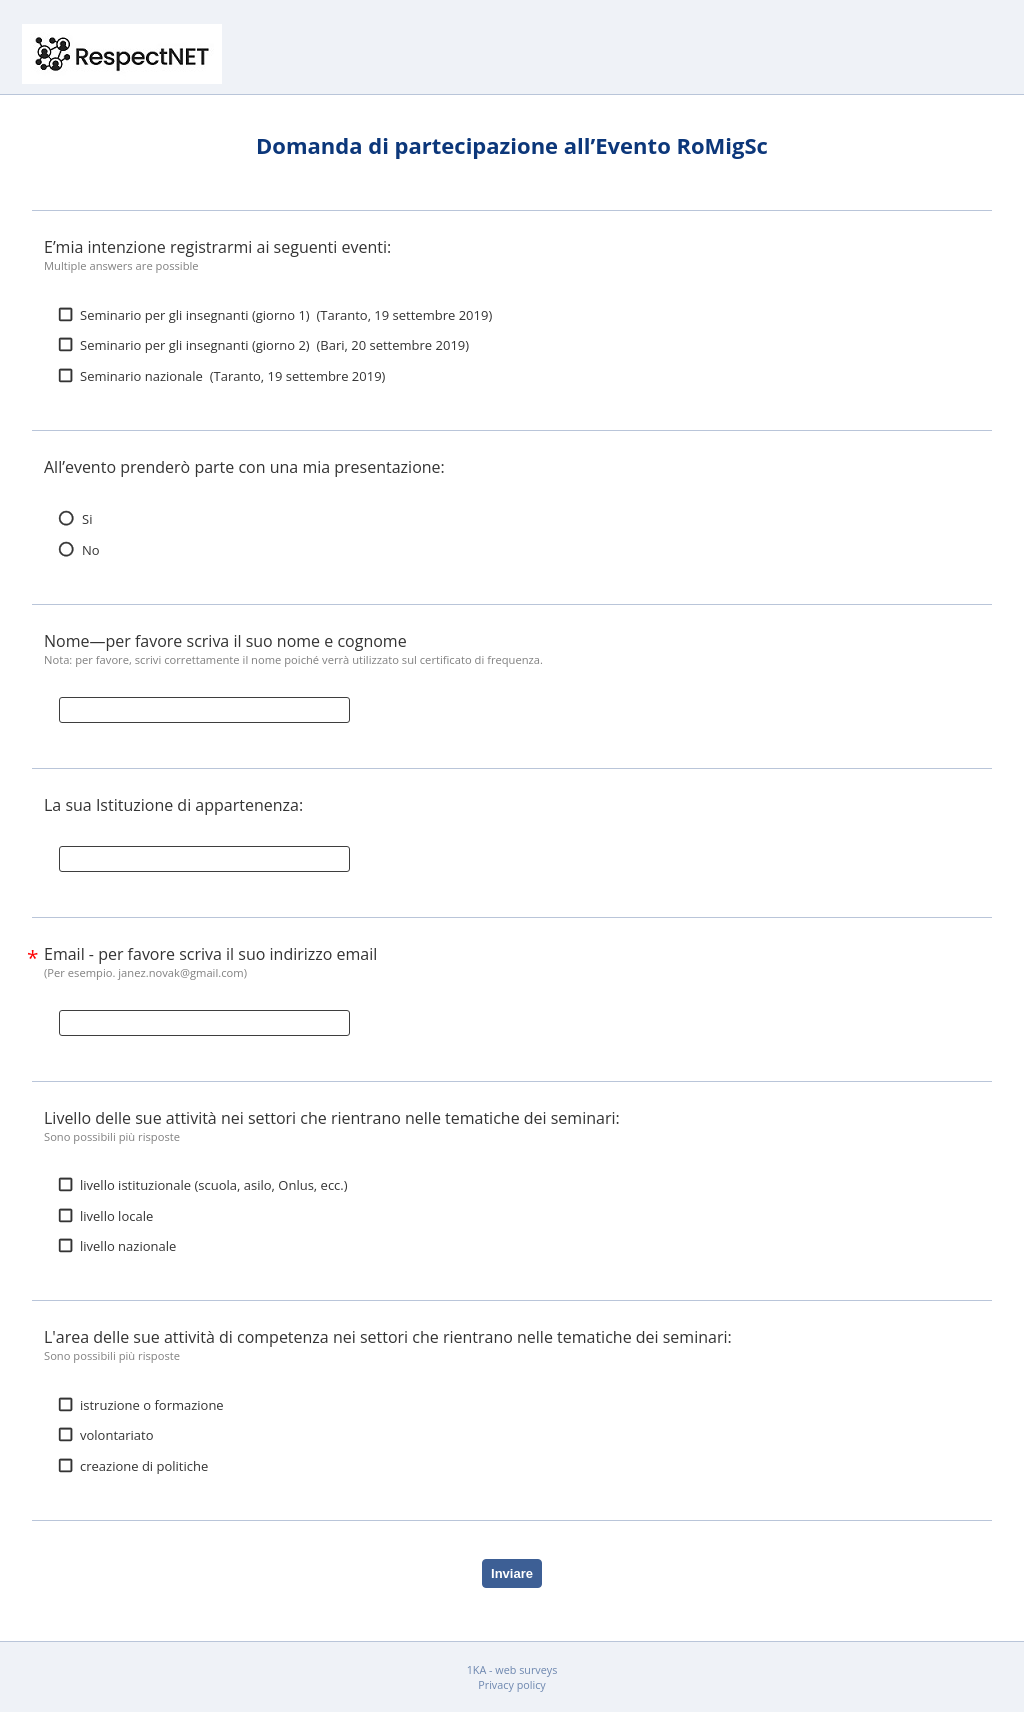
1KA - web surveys (512, 1669)
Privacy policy (512, 1684)
